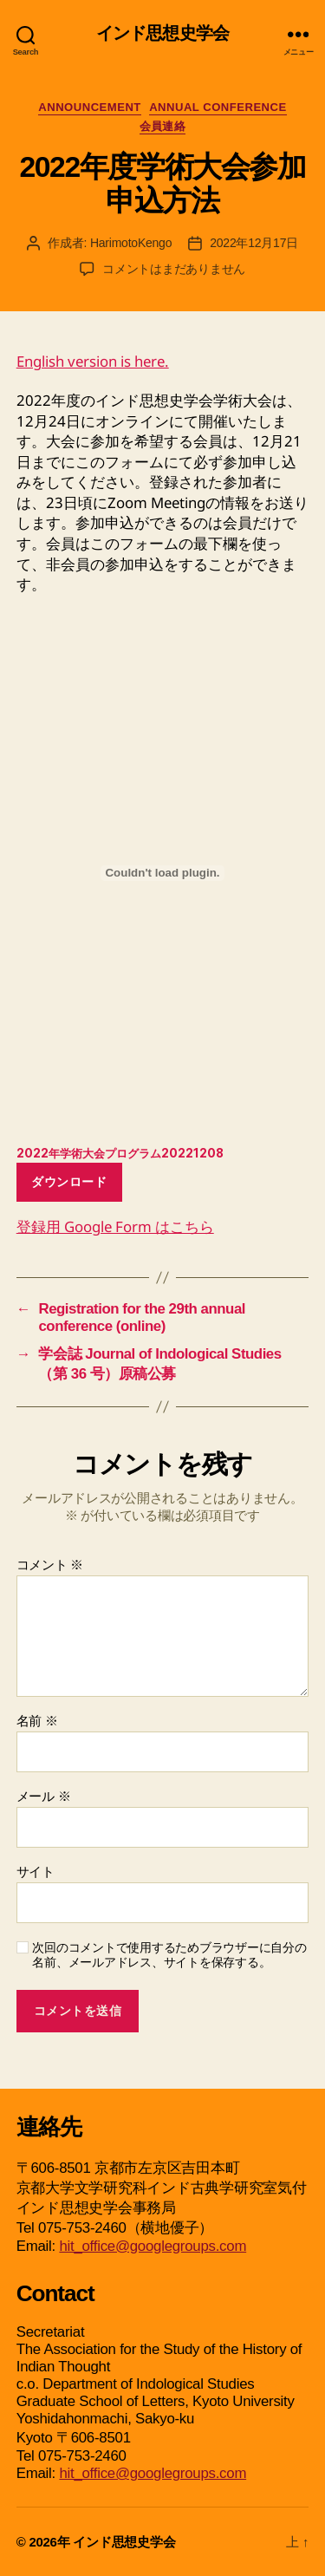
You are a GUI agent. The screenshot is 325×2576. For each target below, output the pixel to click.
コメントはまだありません (173, 269)
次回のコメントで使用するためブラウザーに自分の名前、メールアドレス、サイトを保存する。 (169, 1955)
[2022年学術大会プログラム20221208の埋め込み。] (162, 873)
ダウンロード (69, 1182)
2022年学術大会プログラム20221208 (120, 1153)
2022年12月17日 (254, 243)
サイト (35, 1871)
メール (43, 1796)
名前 (37, 1720)
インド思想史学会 (162, 33)
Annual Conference (218, 107)
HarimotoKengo (131, 243)
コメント (50, 1564)
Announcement (89, 107)
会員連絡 (163, 126)
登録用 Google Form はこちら (115, 1226)
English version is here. (92, 361)
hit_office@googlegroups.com (152, 2246)
